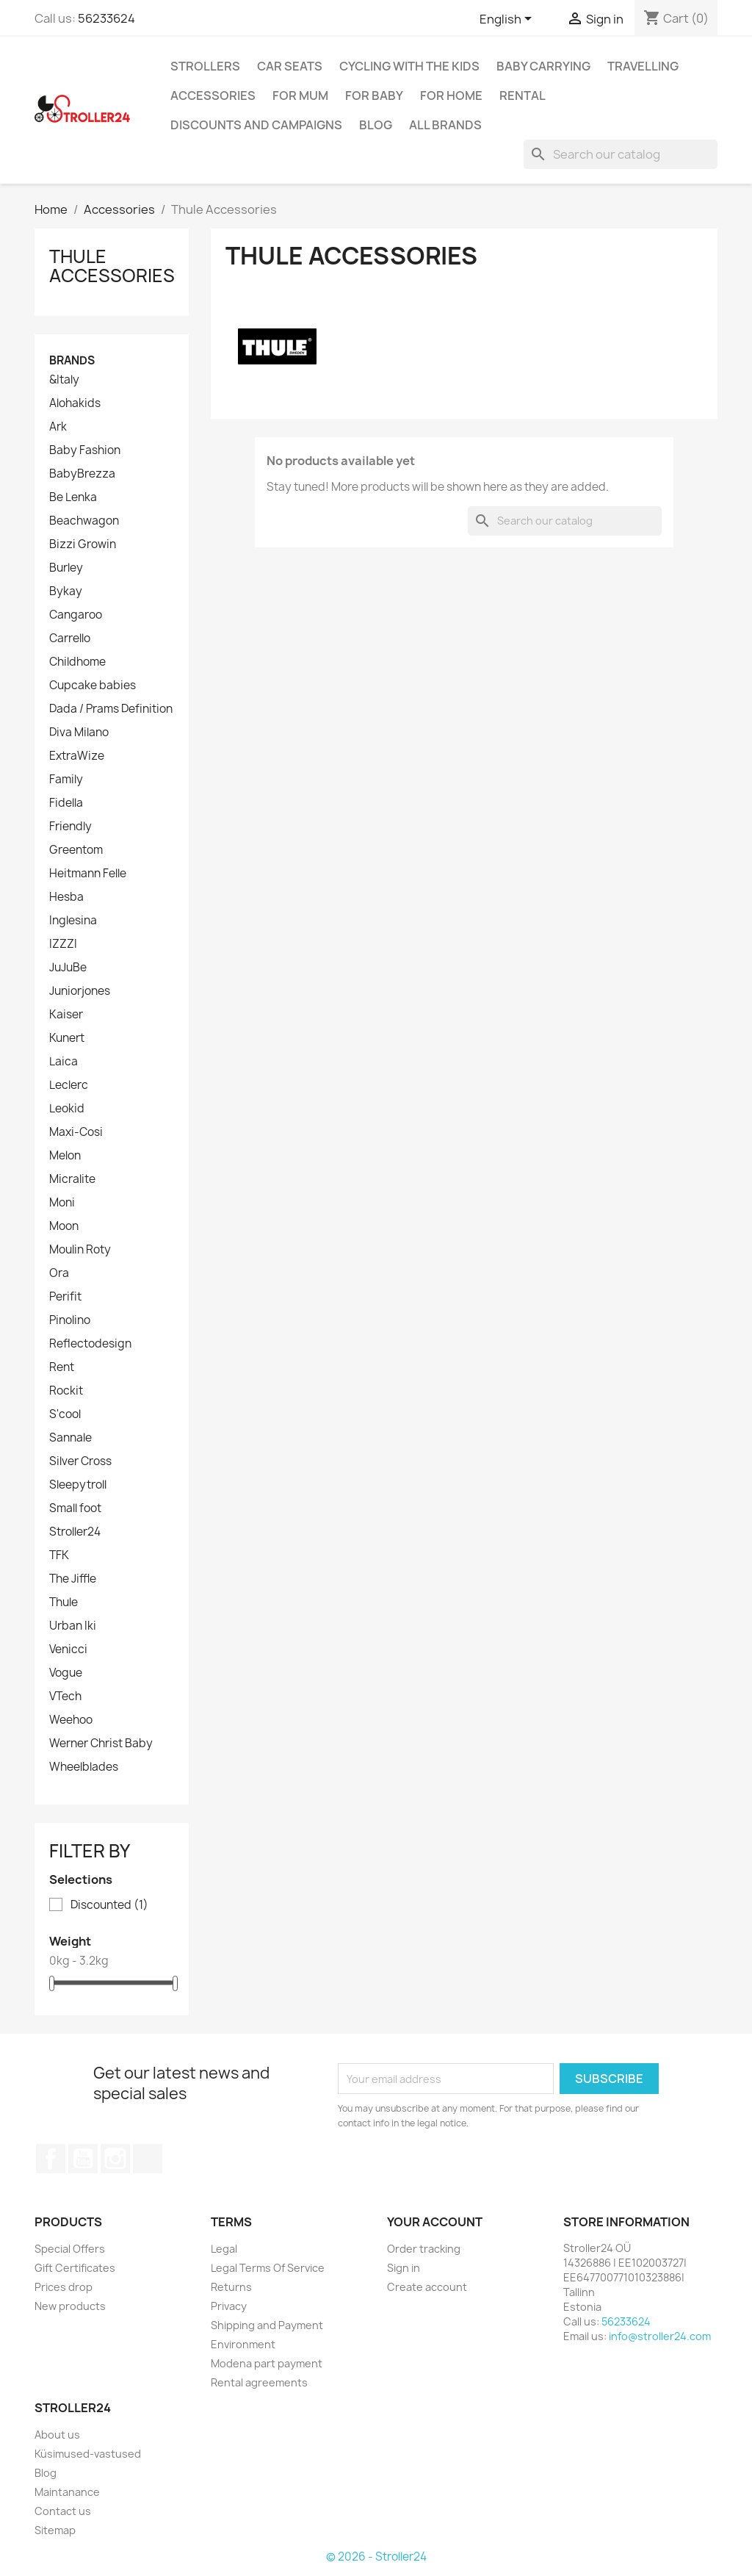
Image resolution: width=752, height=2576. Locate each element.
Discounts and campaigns (256, 125)
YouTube (83, 2158)
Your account (434, 2222)
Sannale (70, 1438)
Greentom (76, 850)
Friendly (70, 826)
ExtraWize (76, 756)
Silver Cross (80, 1461)
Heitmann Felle (87, 873)
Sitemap (55, 2530)
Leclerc (68, 1085)
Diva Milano (79, 732)
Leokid (66, 1108)
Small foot (75, 1508)
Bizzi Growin (82, 544)
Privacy (229, 2306)
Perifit (65, 1296)
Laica (63, 1061)
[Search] (620, 154)
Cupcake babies (92, 685)
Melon (65, 1155)
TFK (59, 1555)
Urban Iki (72, 1626)
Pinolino (69, 1320)
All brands (445, 125)
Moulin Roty (80, 1249)
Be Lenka (73, 497)
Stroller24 (75, 1532)
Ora (59, 1273)
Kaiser (66, 1014)
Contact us (63, 2511)
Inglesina (73, 920)
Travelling (643, 66)
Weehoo (71, 1720)
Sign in (403, 2268)
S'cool (65, 1414)
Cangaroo (75, 615)
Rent (61, 1367)
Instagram (115, 2158)
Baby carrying (543, 66)
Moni (62, 1202)
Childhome (77, 662)
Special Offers (70, 2249)
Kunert (66, 1038)
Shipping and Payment (267, 2325)
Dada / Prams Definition (111, 709)
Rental (522, 95)
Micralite (72, 1179)
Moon (64, 1226)
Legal (224, 2249)
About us (57, 2435)
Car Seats (289, 66)
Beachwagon (84, 521)
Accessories (213, 95)
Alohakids (75, 403)
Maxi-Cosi (76, 1132)
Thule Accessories (112, 266)
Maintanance (67, 2492)
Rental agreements (259, 2382)
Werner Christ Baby (101, 1743)
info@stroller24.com (660, 2336)
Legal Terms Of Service (268, 2268)
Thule (63, 1602)
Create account (427, 2287)
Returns (231, 2287)
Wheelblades (83, 1767)
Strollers (205, 66)
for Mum (300, 95)
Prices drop (64, 2287)
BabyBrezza (82, 474)
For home (451, 95)
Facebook (50, 2158)
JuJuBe (68, 967)
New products (70, 2306)
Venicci (68, 1649)
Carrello (69, 638)
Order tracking (423, 2249)
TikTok (147, 2158)
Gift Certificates (75, 2268)
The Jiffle (72, 1579)
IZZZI (63, 944)
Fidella (66, 803)
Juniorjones (79, 991)
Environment (243, 2344)
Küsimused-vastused (88, 2454)
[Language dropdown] (508, 20)
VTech (65, 1696)
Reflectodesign (90, 1343)
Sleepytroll (77, 1485)
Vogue (65, 1673)
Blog (375, 125)
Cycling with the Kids (409, 66)
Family (66, 779)
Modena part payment (266, 2363)
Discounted (109, 1905)
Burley (66, 568)
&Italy (64, 380)
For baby (374, 95)
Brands (72, 360)
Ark (58, 427)
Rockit (66, 1391)
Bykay (65, 591)
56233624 (106, 18)
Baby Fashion (84, 450)
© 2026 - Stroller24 (376, 2556)
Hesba (66, 897)
